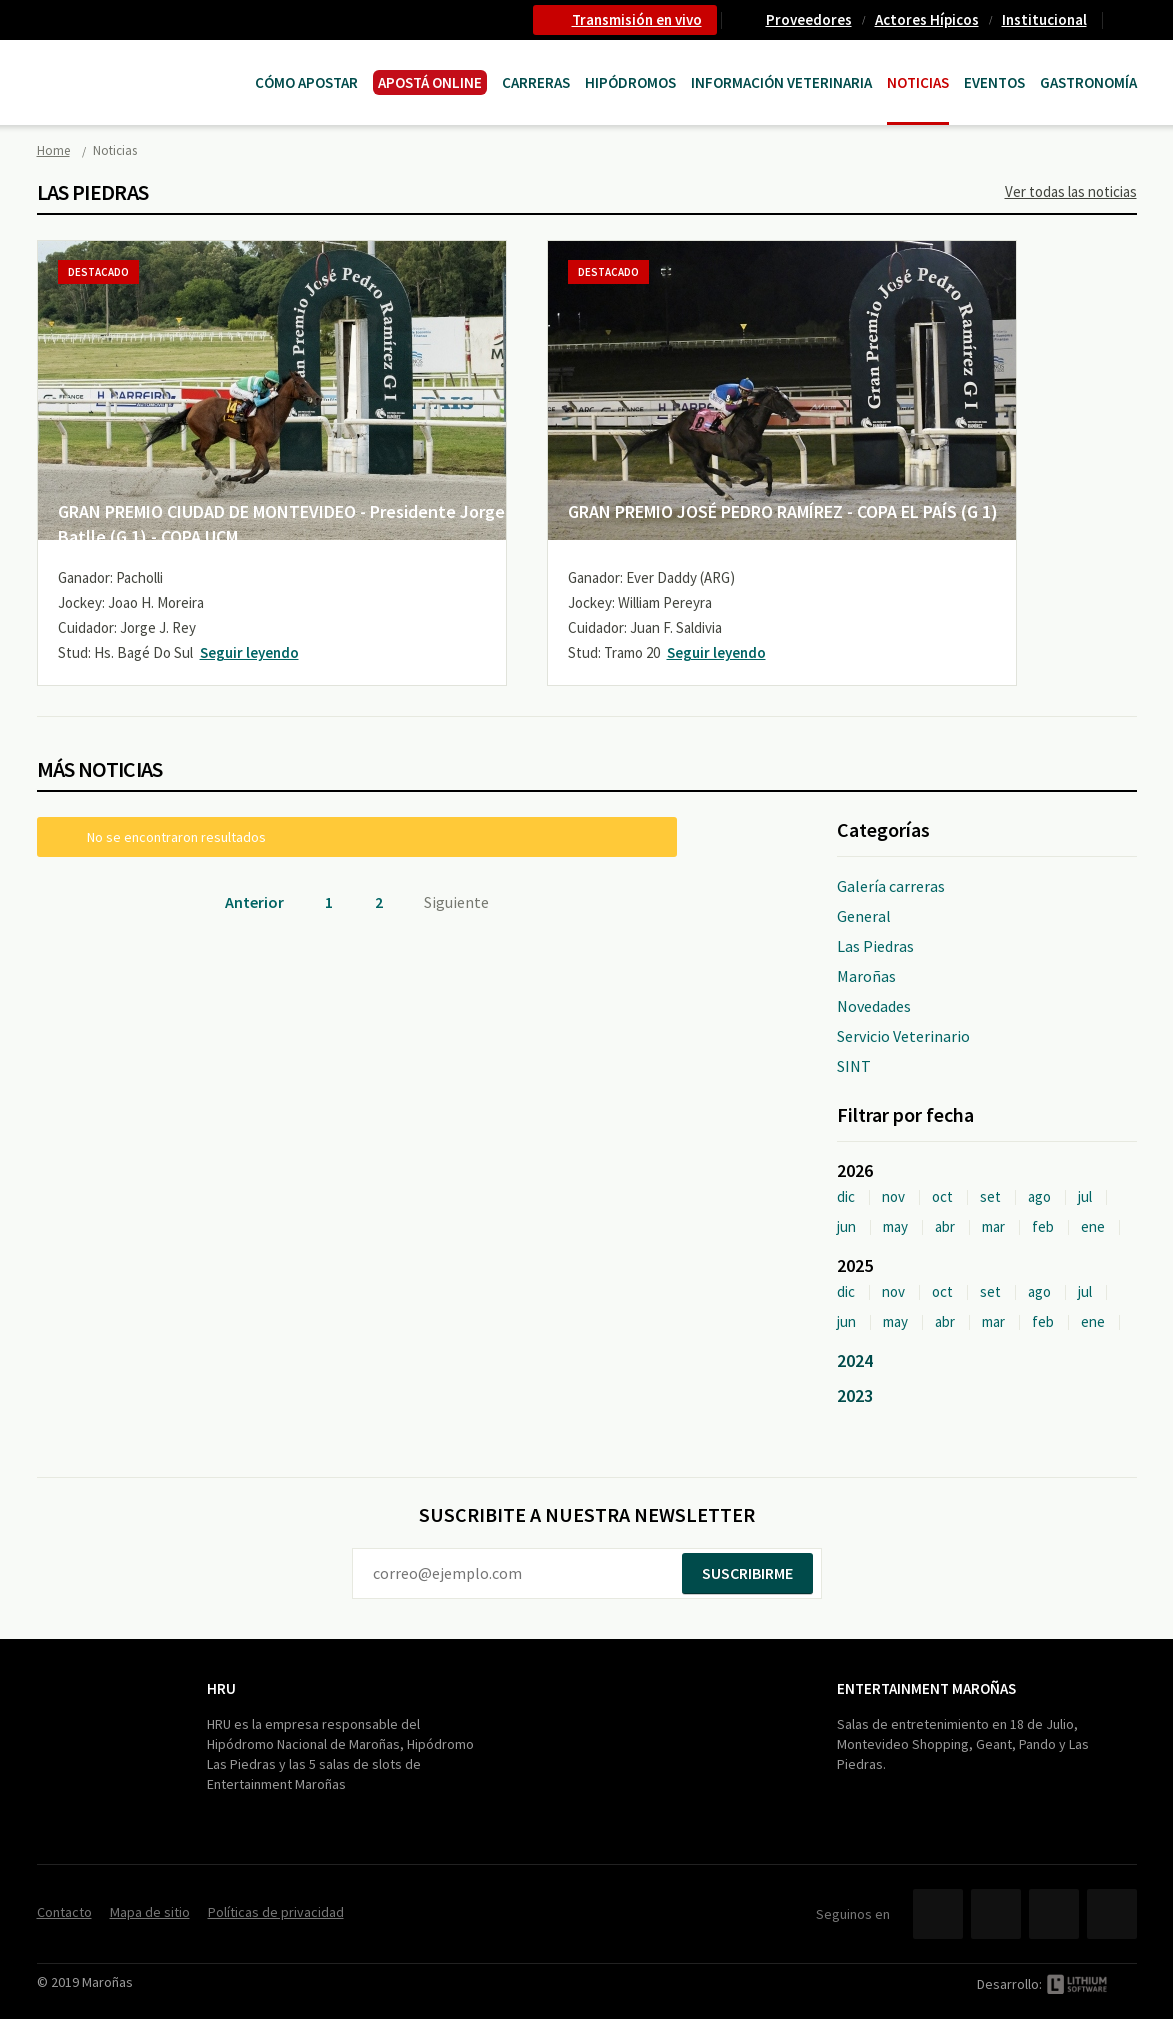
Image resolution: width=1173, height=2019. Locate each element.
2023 (855, 1395)
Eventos (994, 82)
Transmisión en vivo (637, 19)
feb (1043, 1226)
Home (53, 150)
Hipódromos (630, 82)
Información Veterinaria (781, 82)
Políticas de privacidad (276, 1912)
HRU (221, 1688)
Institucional (1044, 19)
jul (1085, 1196)
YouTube (1054, 1914)
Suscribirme (747, 1573)
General (864, 916)
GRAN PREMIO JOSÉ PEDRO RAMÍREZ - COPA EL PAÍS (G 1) (783, 511)
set (990, 1196)
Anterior (254, 902)
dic (846, 1196)
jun (846, 1226)
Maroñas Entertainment (139, 62)
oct (942, 1196)
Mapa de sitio (150, 1912)
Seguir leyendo (249, 652)
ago (1039, 1196)
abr (945, 1226)
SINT (854, 1066)
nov (893, 1196)
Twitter (996, 1914)
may (895, 1226)
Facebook (938, 1914)
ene (1093, 1226)
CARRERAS (536, 82)
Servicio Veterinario (903, 1036)
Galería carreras (891, 886)
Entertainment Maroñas (926, 1688)
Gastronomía (1088, 82)
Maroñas (866, 976)
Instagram (1112, 1914)
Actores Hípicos (927, 19)
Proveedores (809, 19)
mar (993, 1226)
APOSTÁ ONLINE (430, 82)
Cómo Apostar (306, 82)
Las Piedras (875, 946)
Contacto (1128, 20)
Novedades (874, 1006)
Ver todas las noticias (1071, 191)
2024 (855, 1360)
